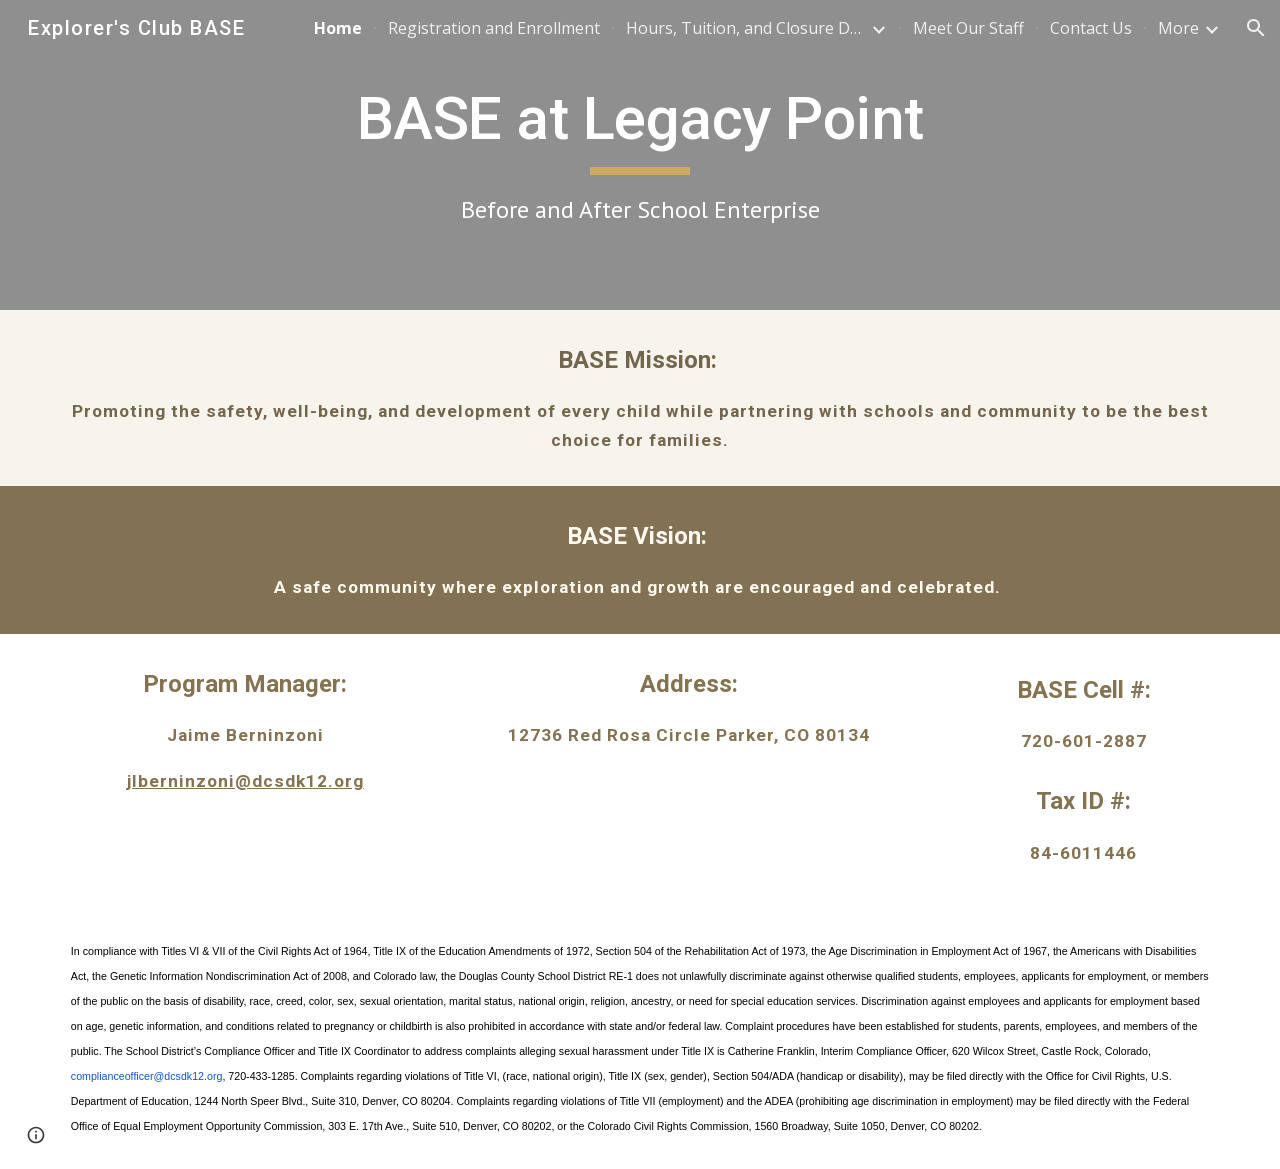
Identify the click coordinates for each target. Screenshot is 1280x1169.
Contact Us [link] (1091, 28)
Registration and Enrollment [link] (494, 28)
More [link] (1178, 28)
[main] (640, 154)
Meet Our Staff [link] (968, 28)
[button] (1256, 28)
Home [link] (338, 28)
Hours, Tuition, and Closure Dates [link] (746, 28)
